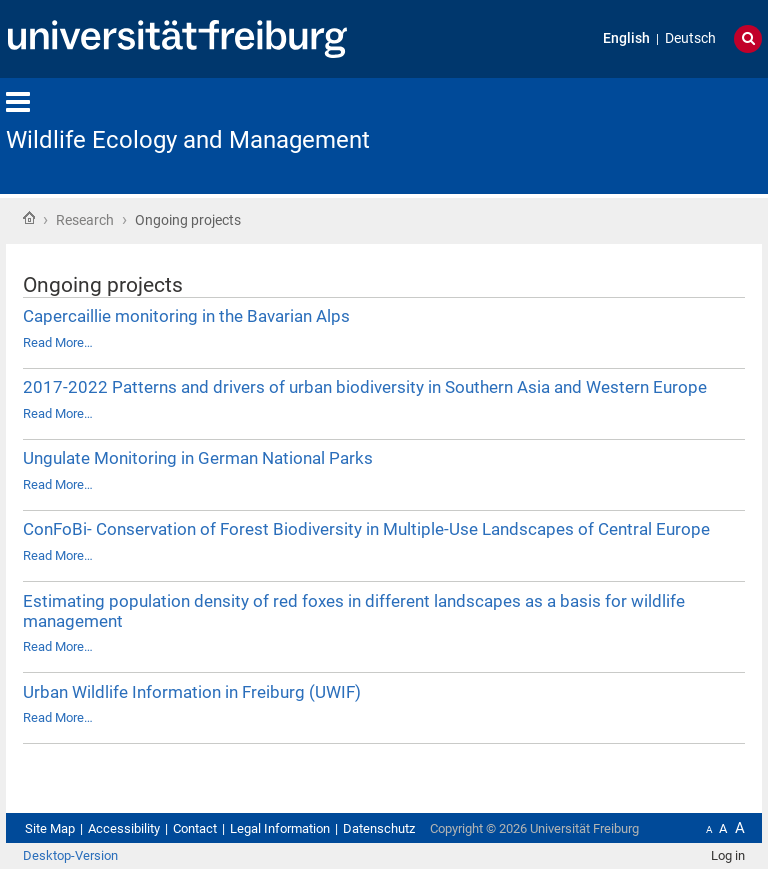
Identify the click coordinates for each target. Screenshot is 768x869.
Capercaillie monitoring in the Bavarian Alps (186, 316)
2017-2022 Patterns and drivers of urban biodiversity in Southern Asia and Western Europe (365, 387)
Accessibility (124, 828)
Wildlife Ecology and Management (188, 140)
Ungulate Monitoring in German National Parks (198, 458)
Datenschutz (379, 828)
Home (29, 218)
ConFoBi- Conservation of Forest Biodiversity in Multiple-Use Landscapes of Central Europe (366, 529)
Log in (728, 855)
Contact (195, 828)
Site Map (50, 828)
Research (85, 220)
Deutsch (690, 38)
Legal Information (280, 828)
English (626, 38)
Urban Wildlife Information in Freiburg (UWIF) (192, 692)
